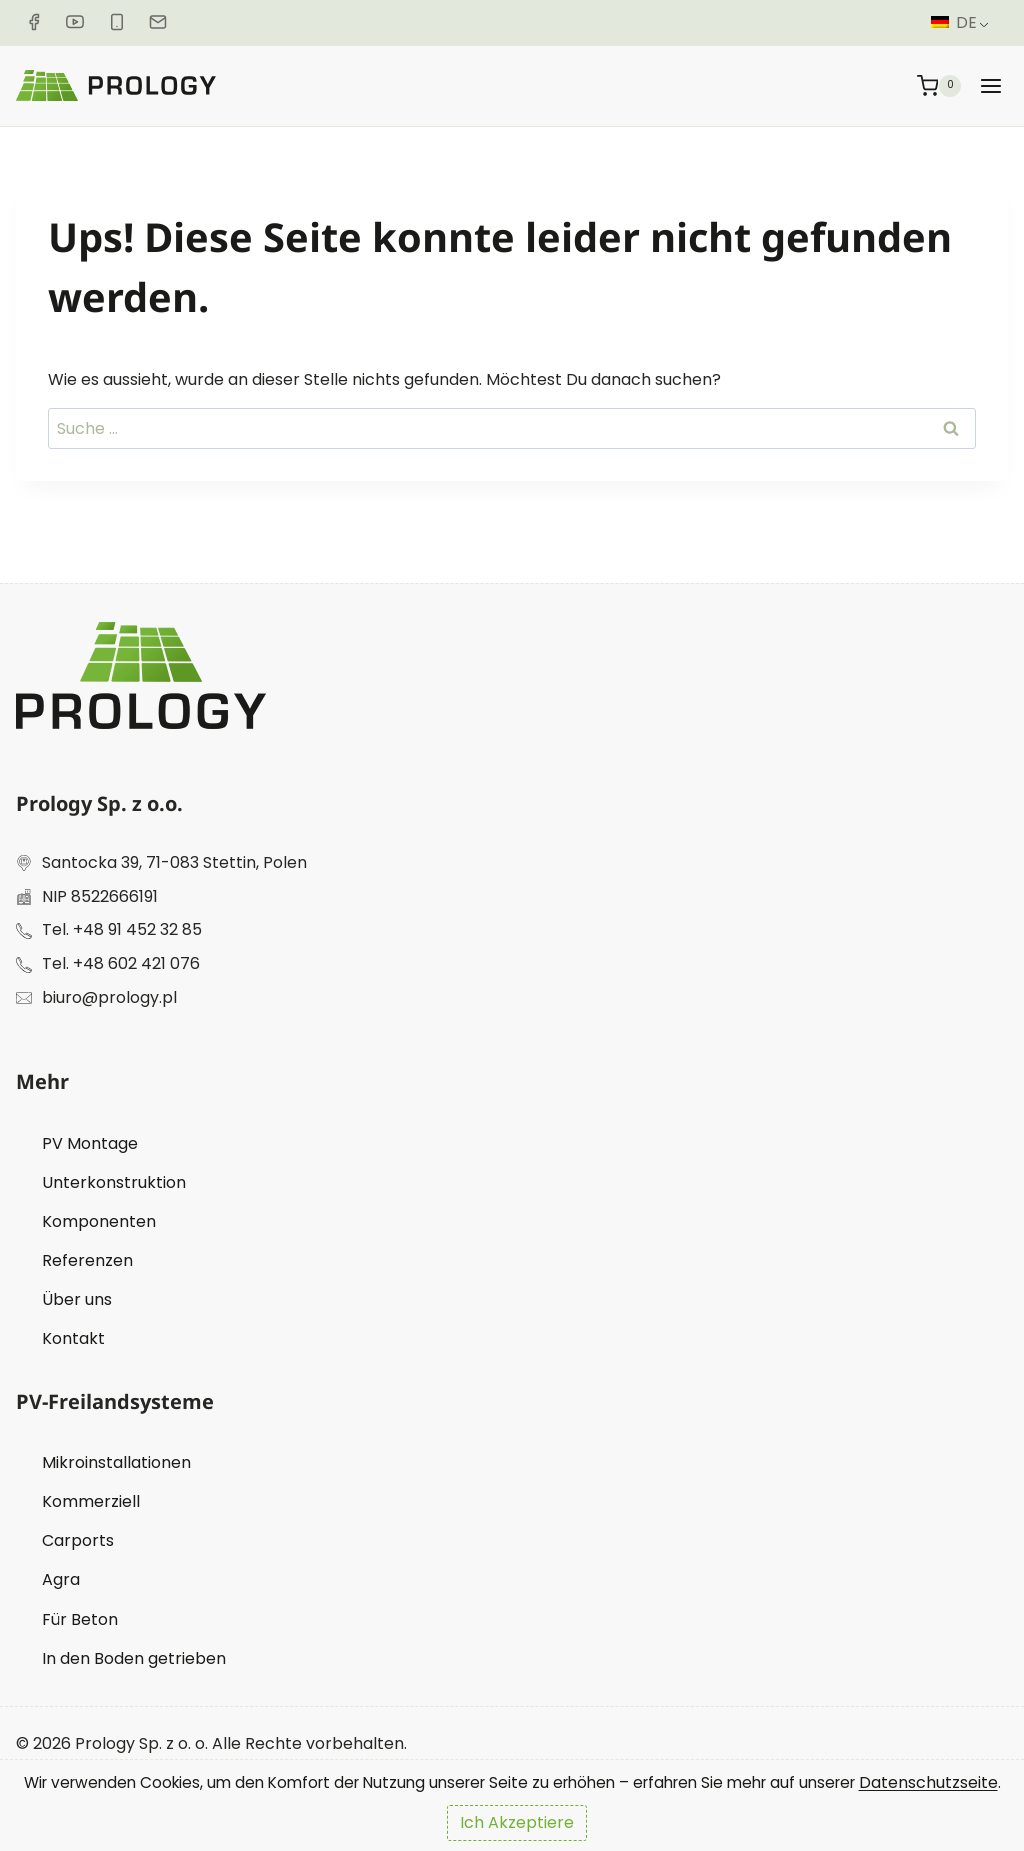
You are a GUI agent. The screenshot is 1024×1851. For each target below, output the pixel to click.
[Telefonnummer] (119, 22)
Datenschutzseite (85, 1782)
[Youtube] (76, 22)
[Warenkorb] (939, 85)
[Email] (161, 22)
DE (954, 22)
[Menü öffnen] (991, 85)
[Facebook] (34, 22)
